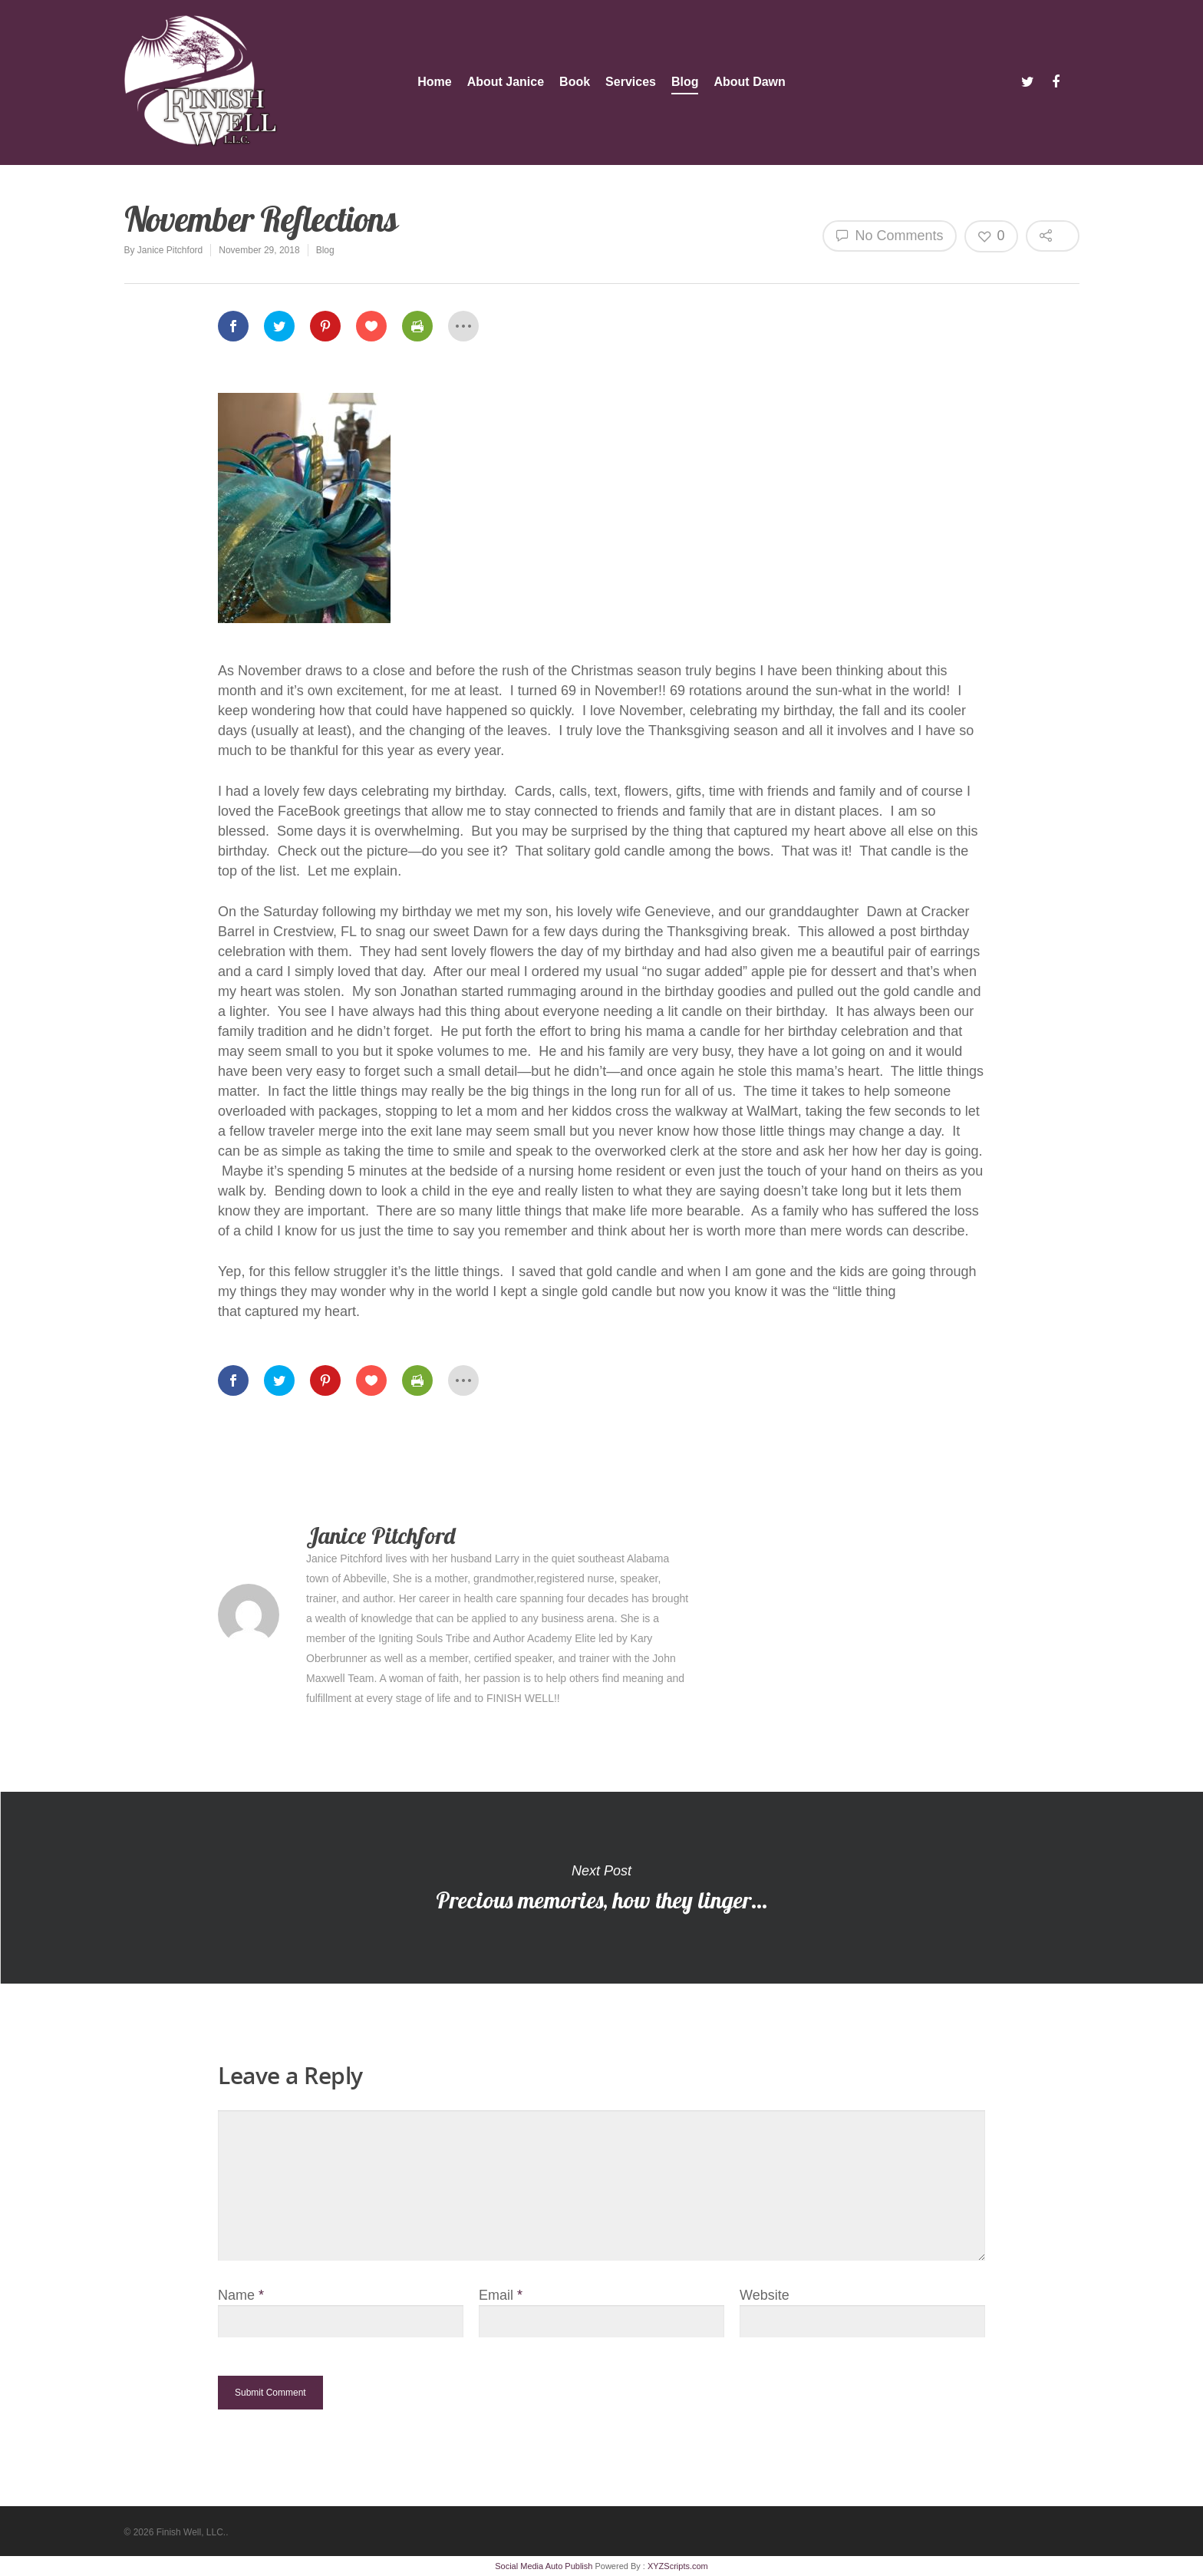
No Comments (889, 235)
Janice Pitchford (170, 250)
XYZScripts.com (678, 2566)
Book (574, 81)
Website (764, 2295)
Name (241, 2295)
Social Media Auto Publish (543, 2566)
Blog (685, 81)
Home (434, 81)
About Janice (505, 81)
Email (500, 2295)
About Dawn (749, 81)
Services (630, 81)
